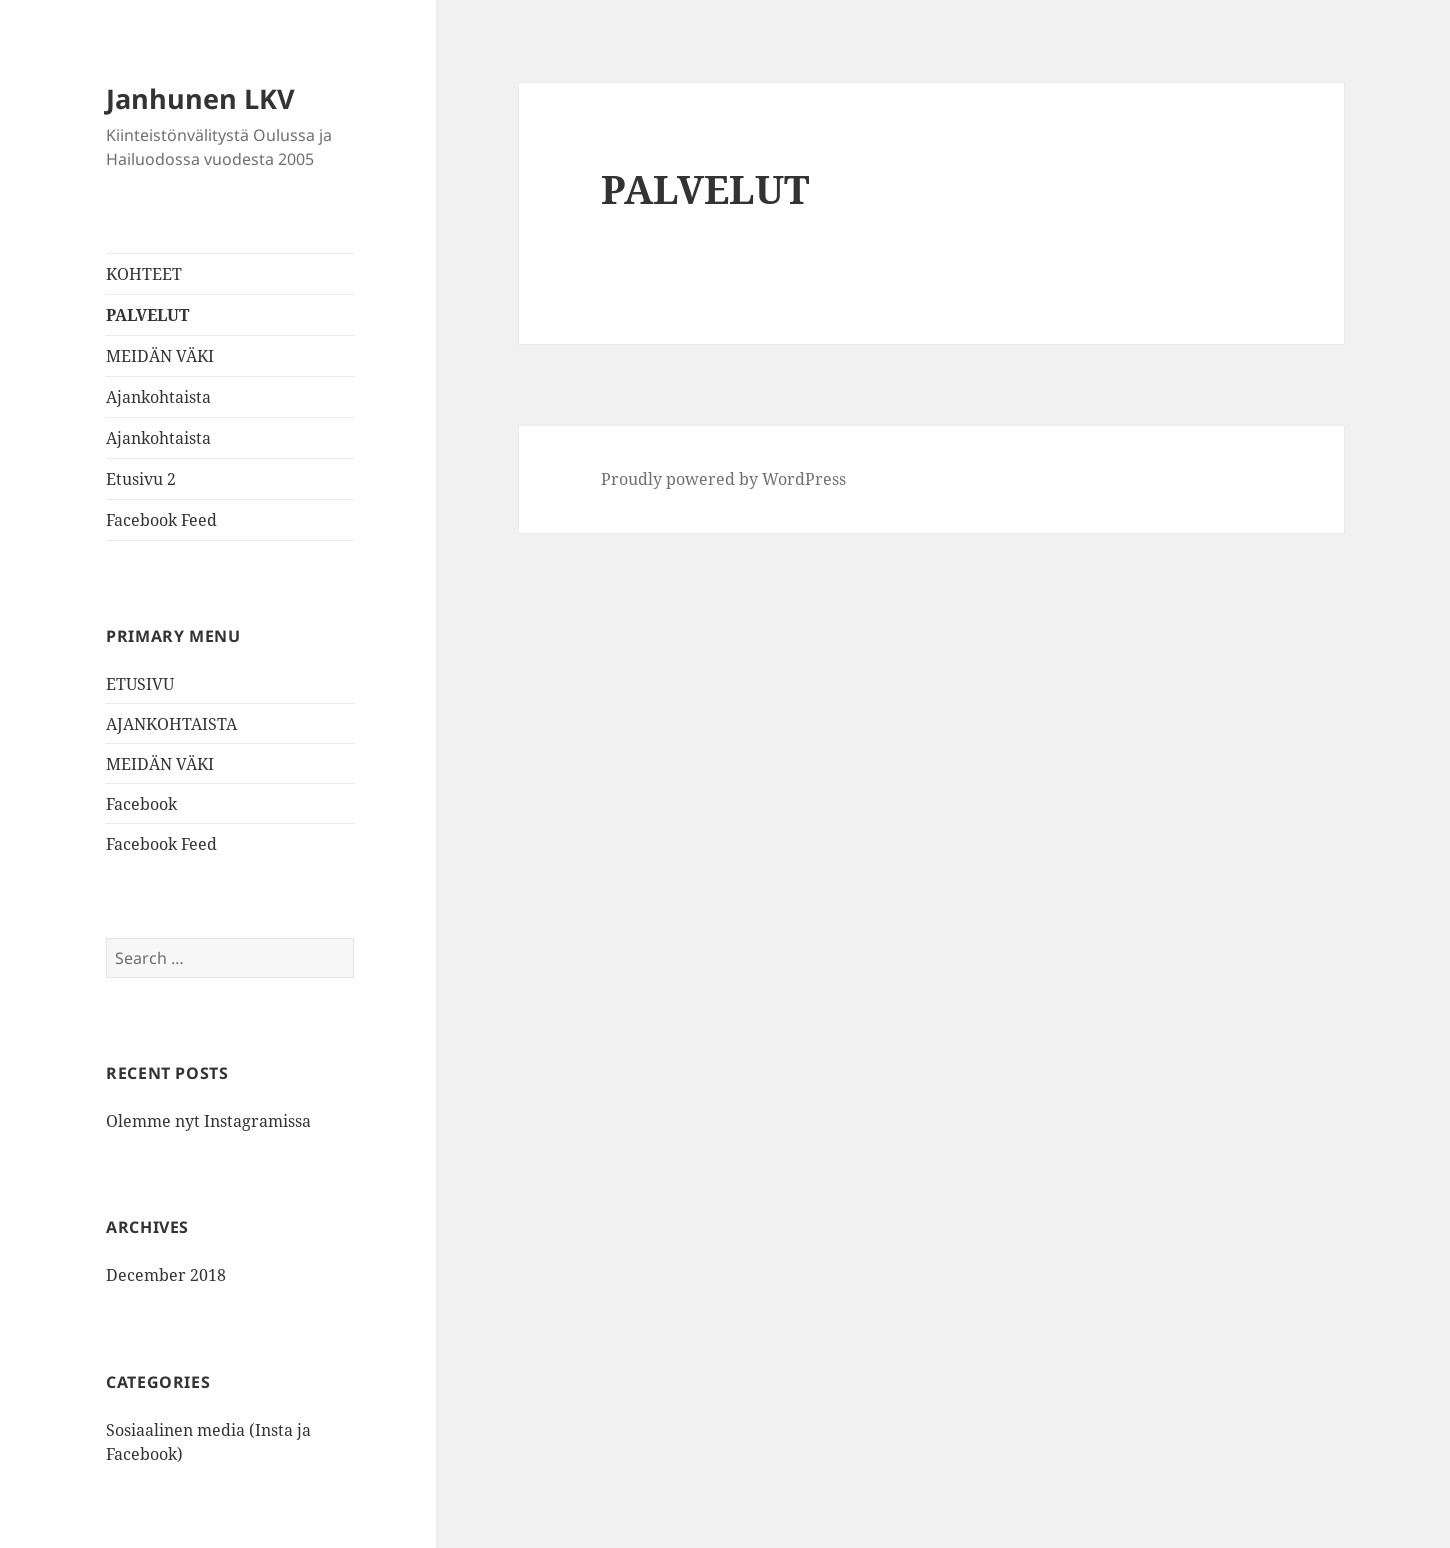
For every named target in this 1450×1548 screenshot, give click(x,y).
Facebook (141, 804)
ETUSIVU (140, 684)
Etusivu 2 (141, 479)
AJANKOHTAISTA (171, 724)
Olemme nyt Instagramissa (208, 1121)
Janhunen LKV (200, 98)
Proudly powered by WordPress (723, 479)
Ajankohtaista (158, 397)
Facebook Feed (161, 520)
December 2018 (166, 1275)
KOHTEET (144, 274)
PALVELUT (147, 315)
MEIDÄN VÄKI (160, 356)
